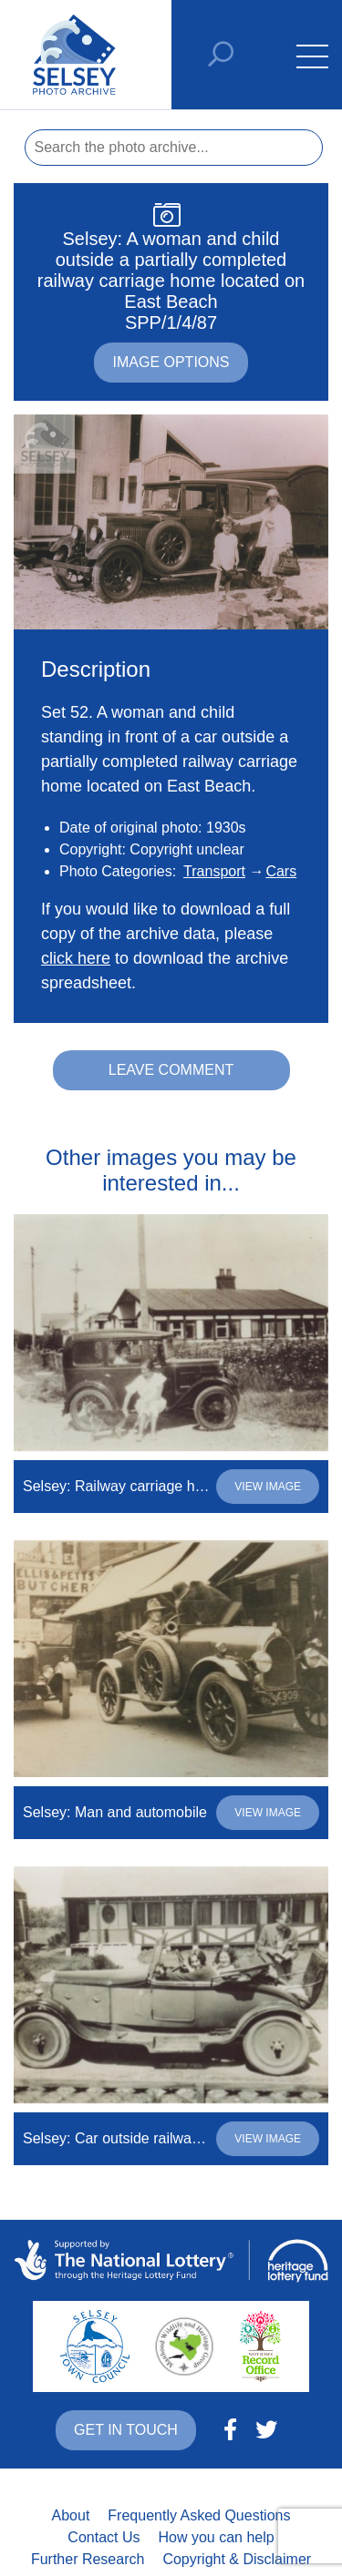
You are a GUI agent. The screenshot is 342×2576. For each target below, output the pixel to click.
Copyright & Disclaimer (236, 2559)
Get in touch (126, 2430)
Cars (280, 871)
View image (267, 1486)
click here (75, 958)
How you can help (216, 2537)
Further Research (88, 2559)
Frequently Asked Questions (199, 2515)
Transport (214, 871)
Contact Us (103, 2537)
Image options (170, 362)
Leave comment (171, 1070)
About (71, 2515)
